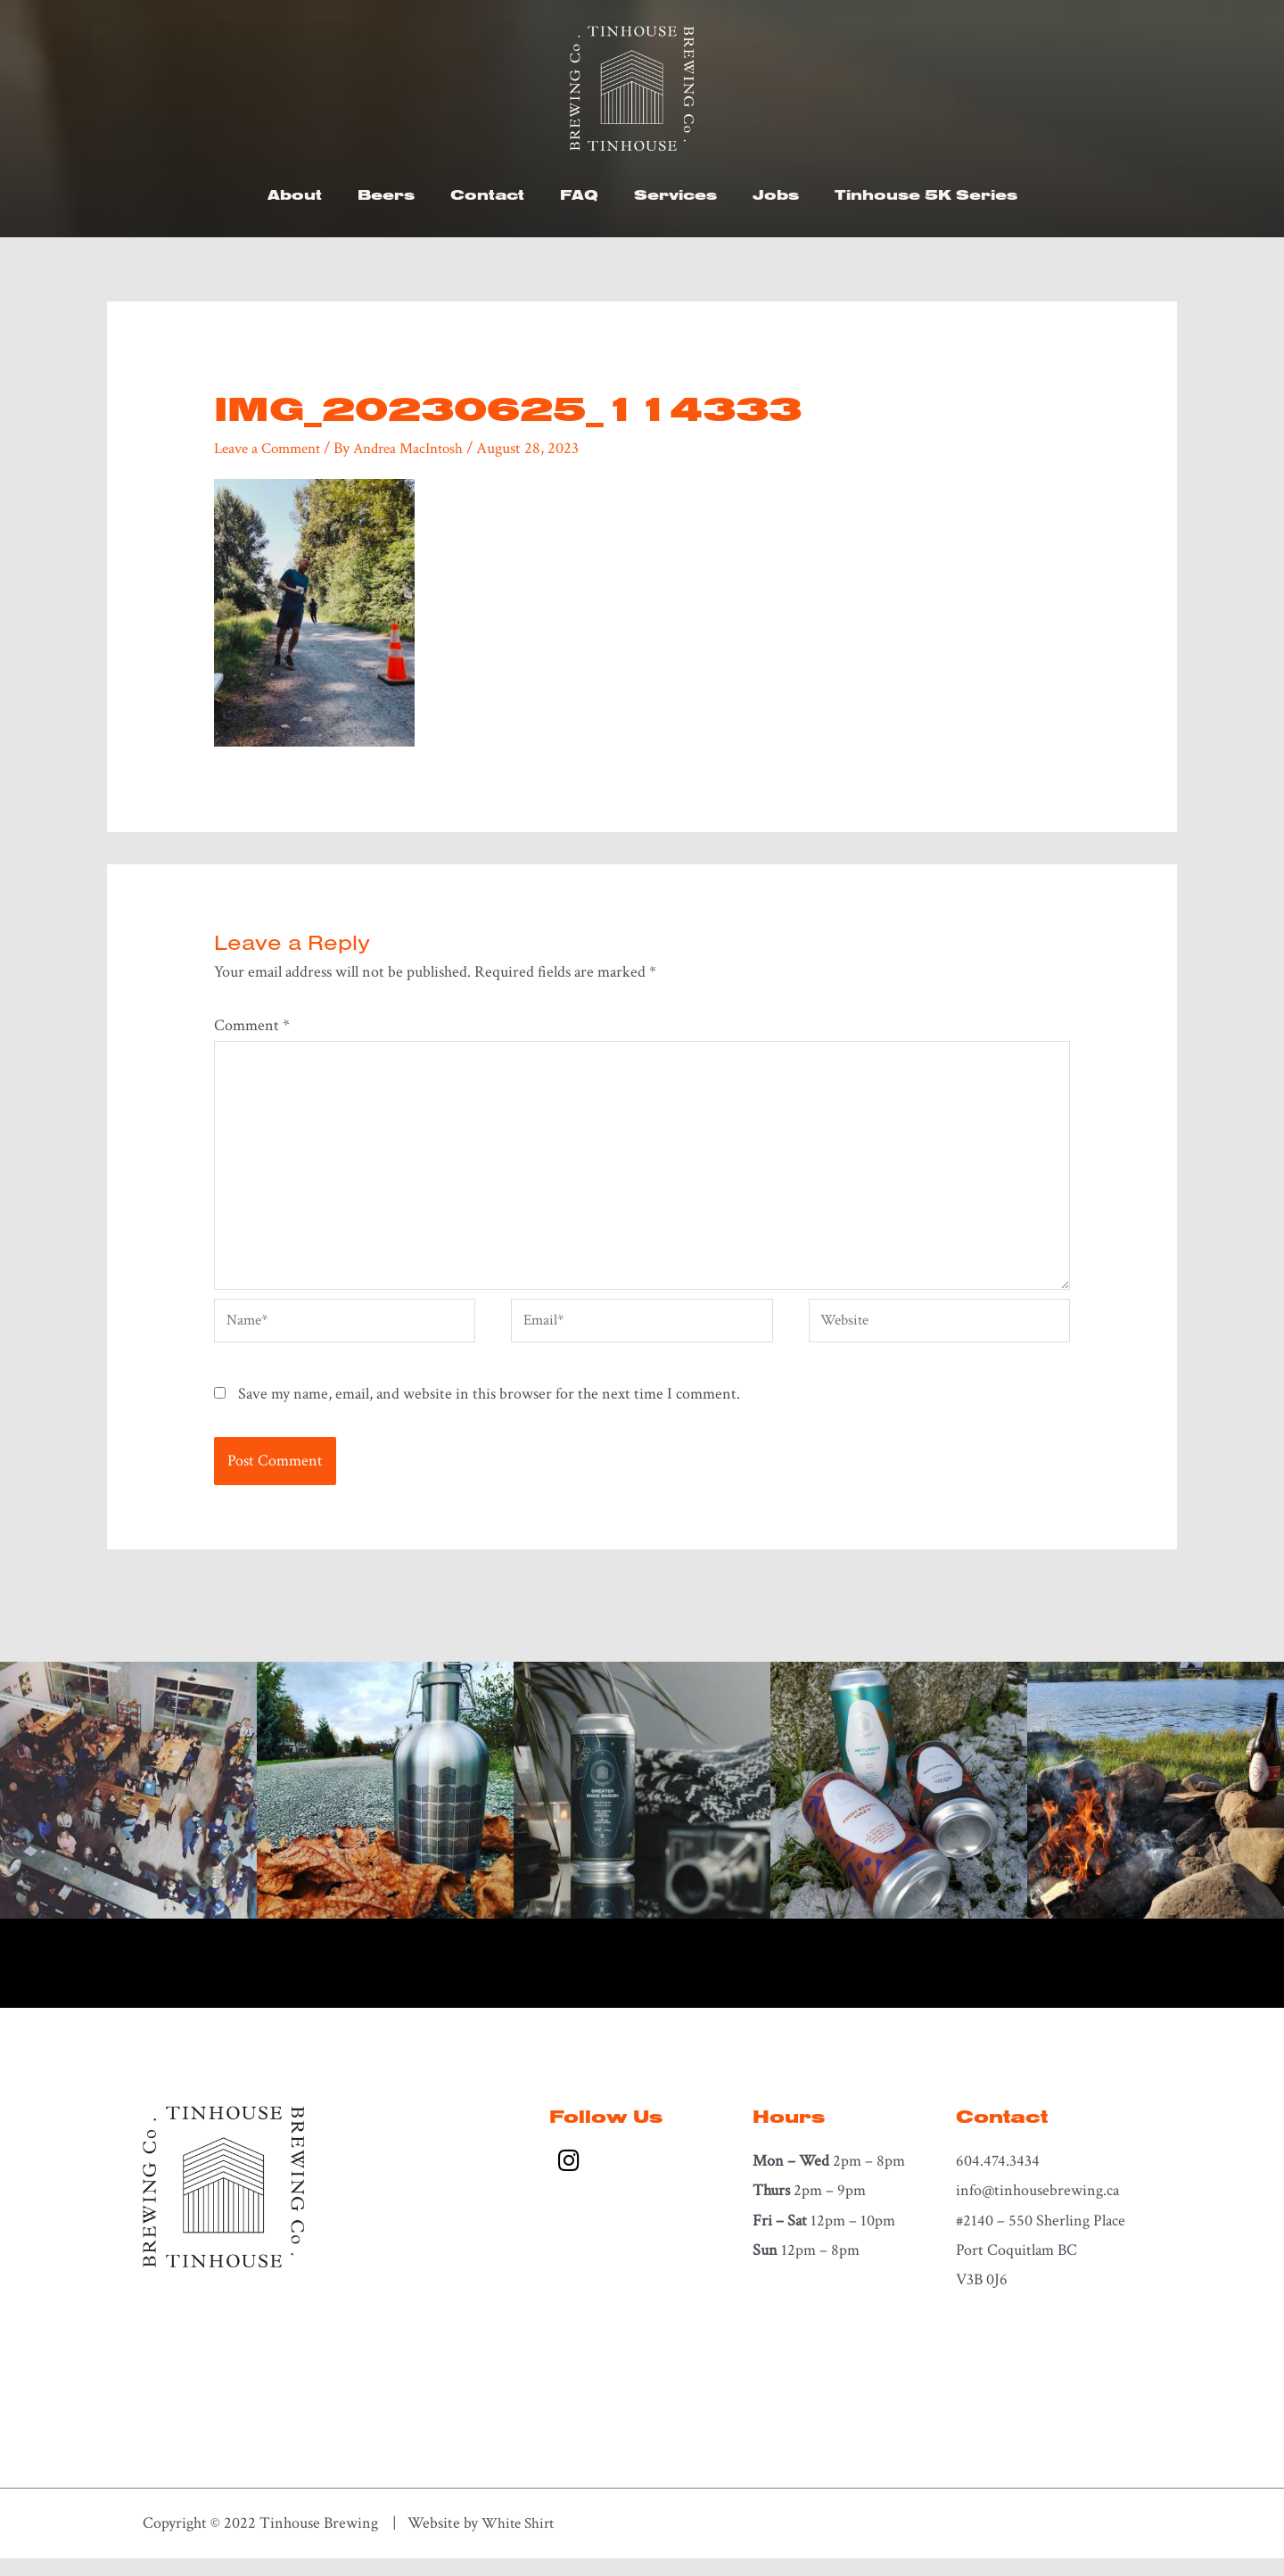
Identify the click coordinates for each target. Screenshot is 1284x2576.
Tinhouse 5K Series (926, 194)
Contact (487, 194)
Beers (386, 194)
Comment (252, 1025)
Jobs (776, 194)
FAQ (579, 194)
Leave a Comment (272, 448)
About (295, 194)
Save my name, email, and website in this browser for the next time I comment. (489, 1411)
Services (675, 194)
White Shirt (520, 2541)
